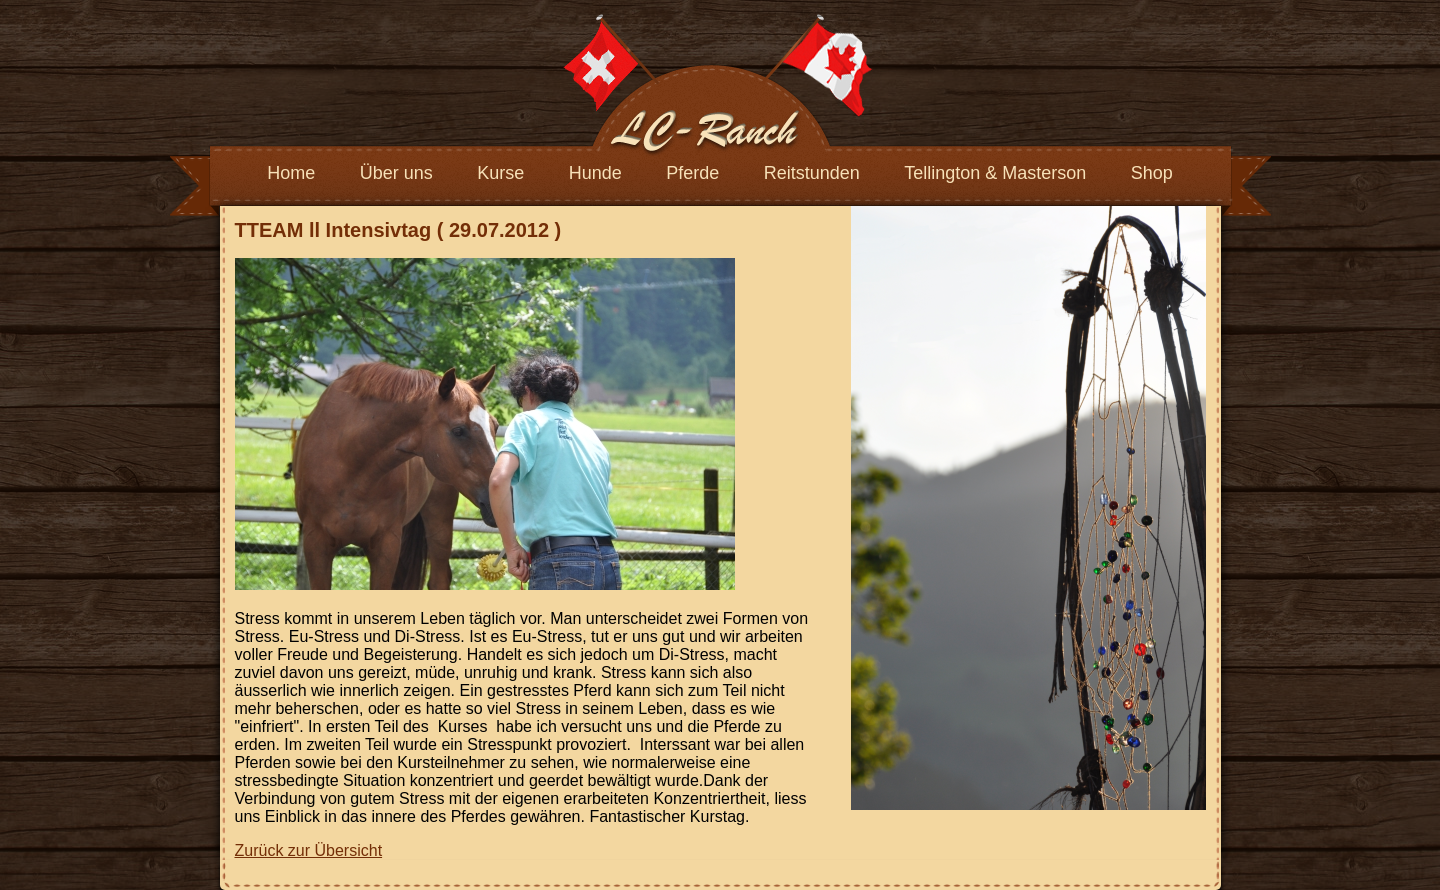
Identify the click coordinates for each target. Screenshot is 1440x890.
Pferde (692, 173)
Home (291, 173)
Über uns (396, 173)
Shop (1152, 173)
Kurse (500, 173)
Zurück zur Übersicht (309, 850)
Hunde (595, 173)
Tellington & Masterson (995, 173)
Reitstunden (812, 173)
